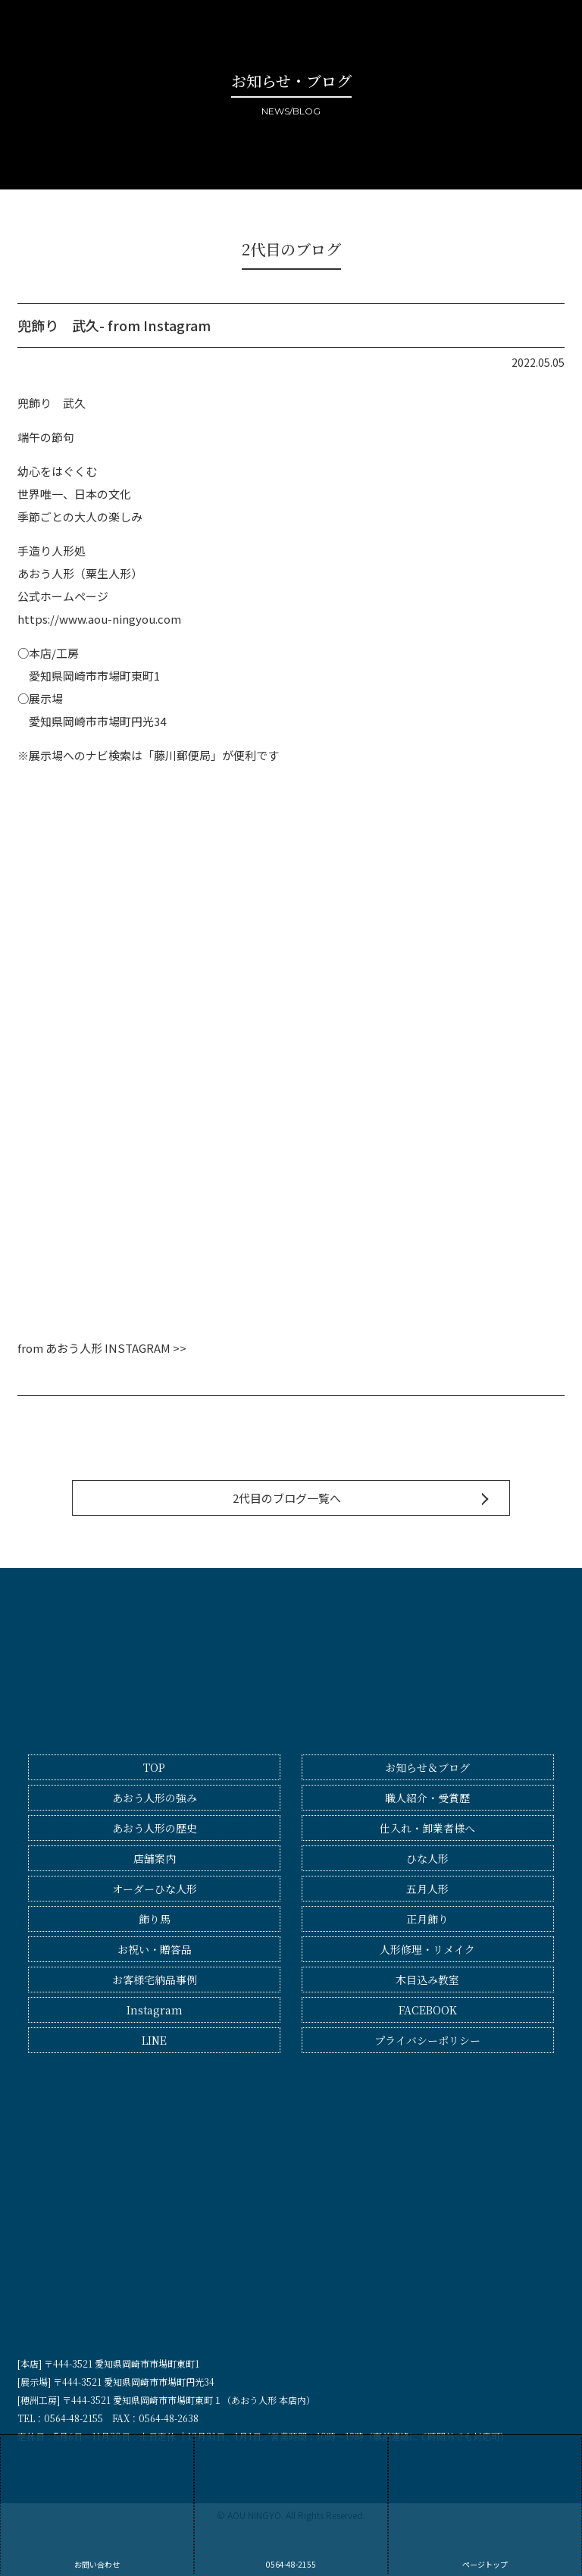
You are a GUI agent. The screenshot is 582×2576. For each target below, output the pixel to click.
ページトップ (485, 2503)
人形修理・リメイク (427, 1949)
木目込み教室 (427, 1979)
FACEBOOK (428, 2009)
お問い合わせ (97, 2503)
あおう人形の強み (154, 1797)
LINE (154, 2040)
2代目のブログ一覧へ (287, 1498)
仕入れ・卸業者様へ (427, 1828)
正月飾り (427, 1919)
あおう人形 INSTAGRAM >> (115, 1348)
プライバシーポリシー (427, 2040)
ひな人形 (427, 1858)
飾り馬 (155, 1919)
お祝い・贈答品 (154, 1949)
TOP (154, 1767)
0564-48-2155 (291, 2503)
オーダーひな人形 (154, 1888)
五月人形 (427, 1888)
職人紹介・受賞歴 (427, 1797)
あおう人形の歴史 (154, 1828)
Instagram (155, 2009)
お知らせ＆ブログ (427, 1767)
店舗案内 (154, 1858)
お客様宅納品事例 (154, 1979)
